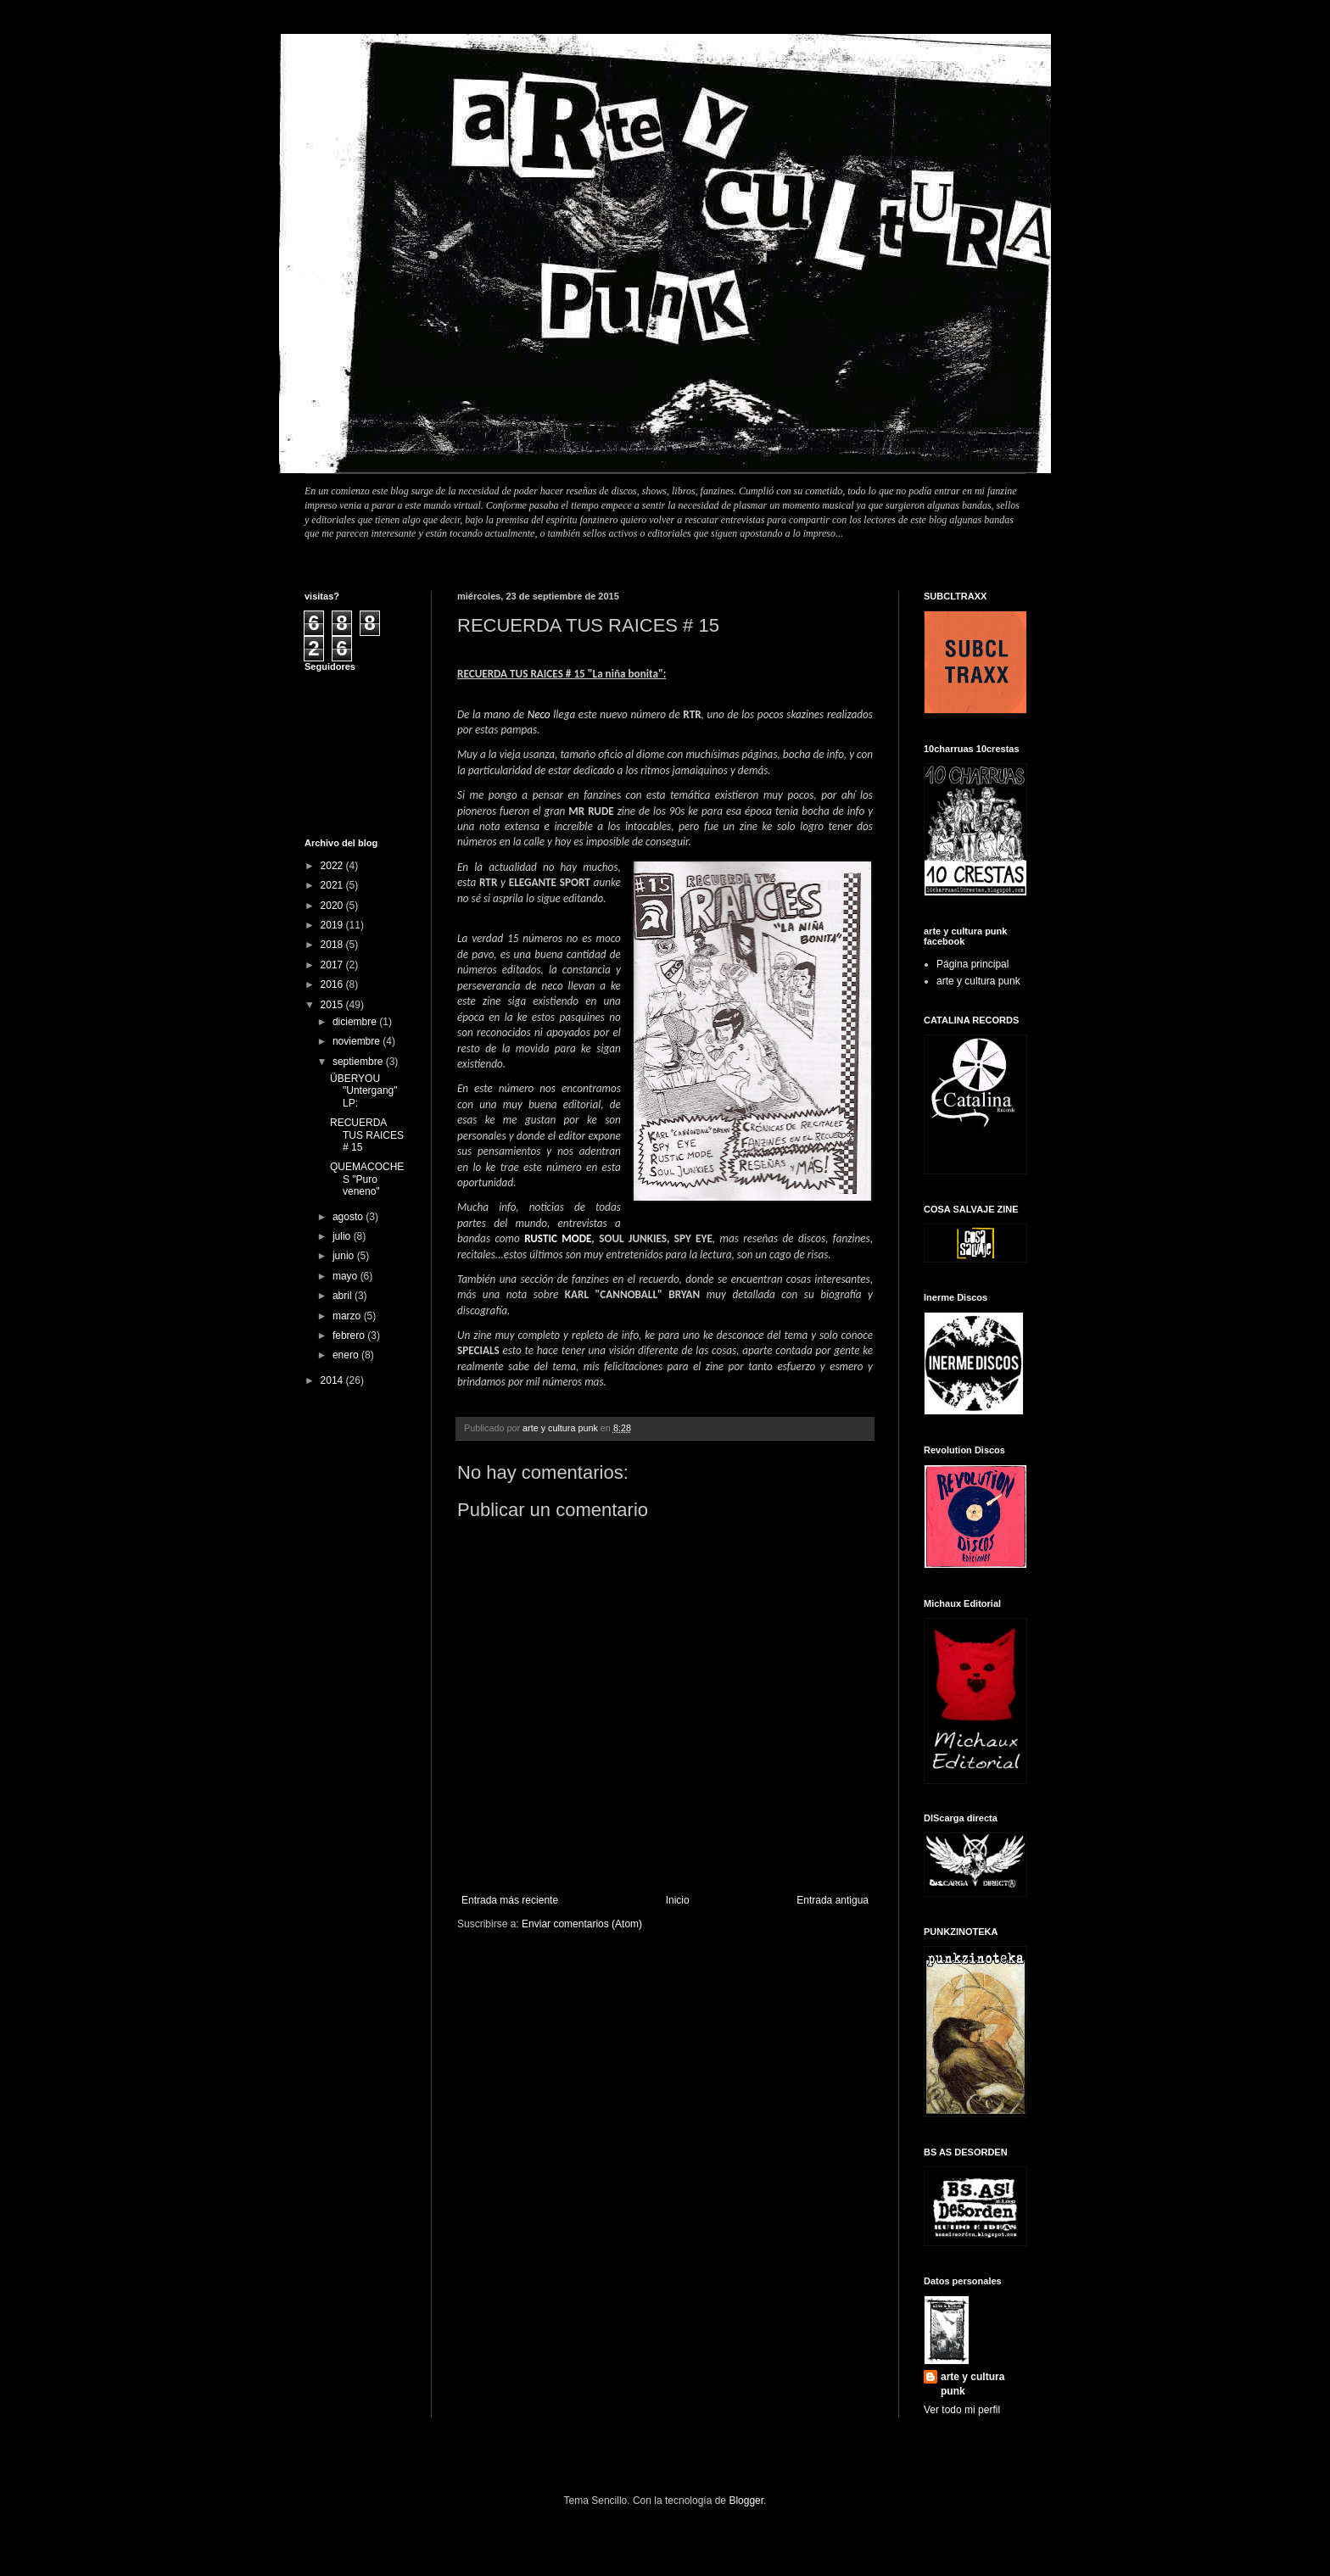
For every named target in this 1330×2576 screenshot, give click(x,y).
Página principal (972, 964)
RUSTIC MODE (557, 1238)
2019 (333, 925)
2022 (333, 866)
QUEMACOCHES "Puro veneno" (367, 1179)
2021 (333, 885)
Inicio (678, 1900)
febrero (349, 1335)
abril (343, 1296)
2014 (333, 1380)
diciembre (355, 1022)
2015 (333, 1005)
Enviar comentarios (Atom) (582, 1924)
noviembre (357, 1041)
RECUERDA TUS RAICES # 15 (367, 1135)
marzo (348, 1316)
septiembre (359, 1062)
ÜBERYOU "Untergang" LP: (364, 1091)
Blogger (746, 2500)
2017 (333, 965)
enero (346, 1355)
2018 (333, 945)
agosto (349, 1217)
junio (344, 1256)
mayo (346, 1276)
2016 (333, 984)
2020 (333, 906)
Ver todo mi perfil (962, 2410)
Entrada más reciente (509, 1900)
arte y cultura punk (978, 981)
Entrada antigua (832, 1900)
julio (343, 1236)
